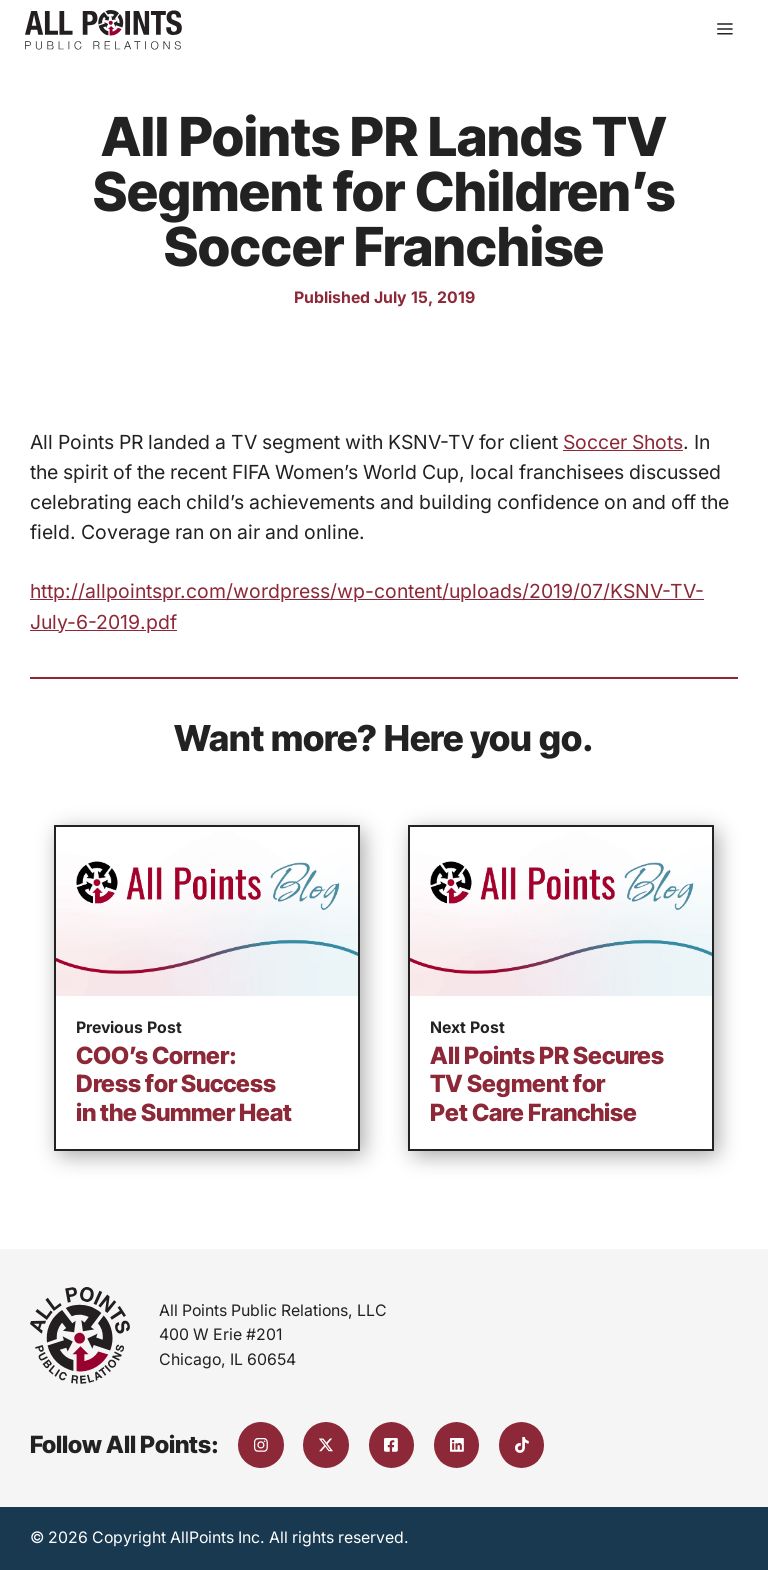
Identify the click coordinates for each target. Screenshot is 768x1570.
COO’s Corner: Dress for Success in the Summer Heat (184, 1084)
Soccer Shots (623, 442)
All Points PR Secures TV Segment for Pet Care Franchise (547, 1084)
